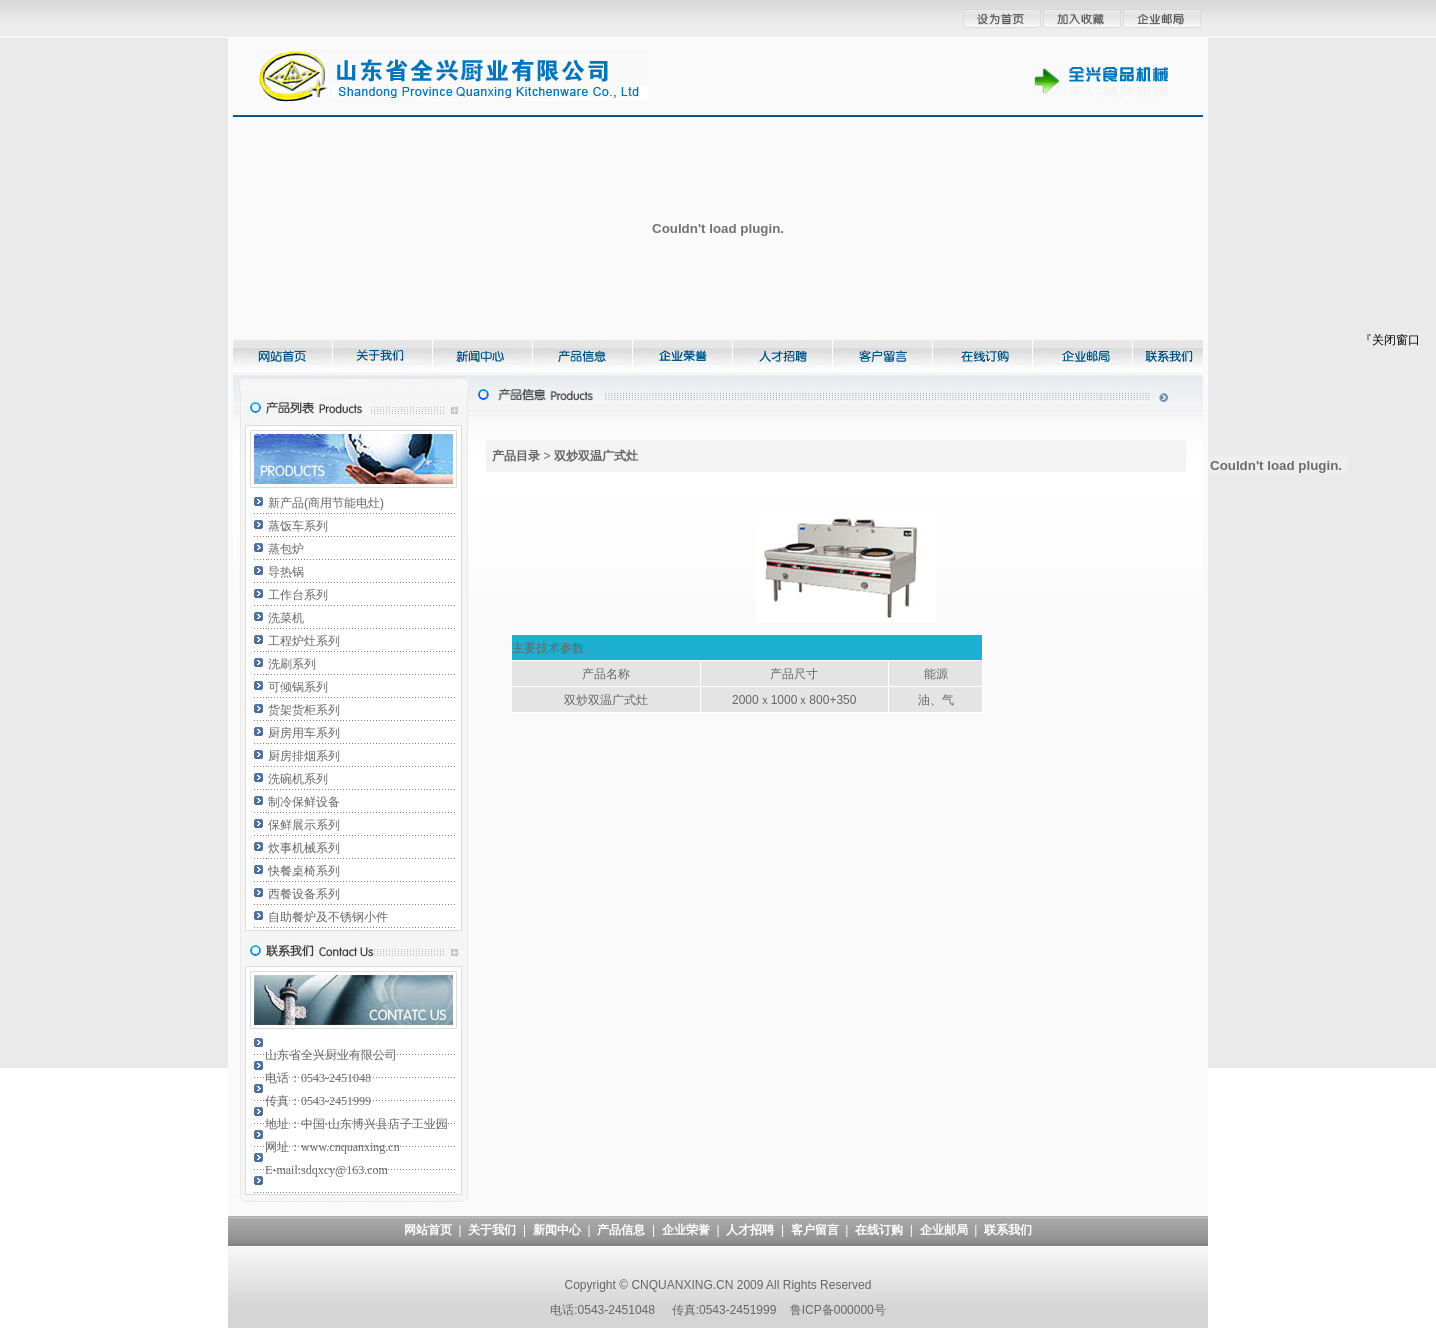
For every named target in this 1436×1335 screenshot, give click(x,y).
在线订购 (879, 1230)
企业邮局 (944, 1230)
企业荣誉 (686, 1230)
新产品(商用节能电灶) (326, 503)
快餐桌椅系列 (304, 871)
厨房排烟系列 (304, 756)
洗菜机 (286, 618)
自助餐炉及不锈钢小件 (328, 917)
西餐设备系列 (304, 894)
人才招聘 (750, 1230)
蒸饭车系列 (298, 526)
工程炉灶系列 (304, 641)
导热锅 (286, 572)
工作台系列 (298, 595)
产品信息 (621, 1230)
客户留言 (815, 1230)
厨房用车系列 (304, 733)
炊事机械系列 (304, 848)
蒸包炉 (286, 549)
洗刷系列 (292, 664)
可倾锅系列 (298, 687)
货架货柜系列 (304, 710)
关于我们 (492, 1230)
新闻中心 (557, 1230)
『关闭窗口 (1390, 340)
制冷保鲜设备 (304, 802)
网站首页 (428, 1230)
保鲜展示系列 (304, 825)
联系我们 (1008, 1230)
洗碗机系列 (298, 779)
